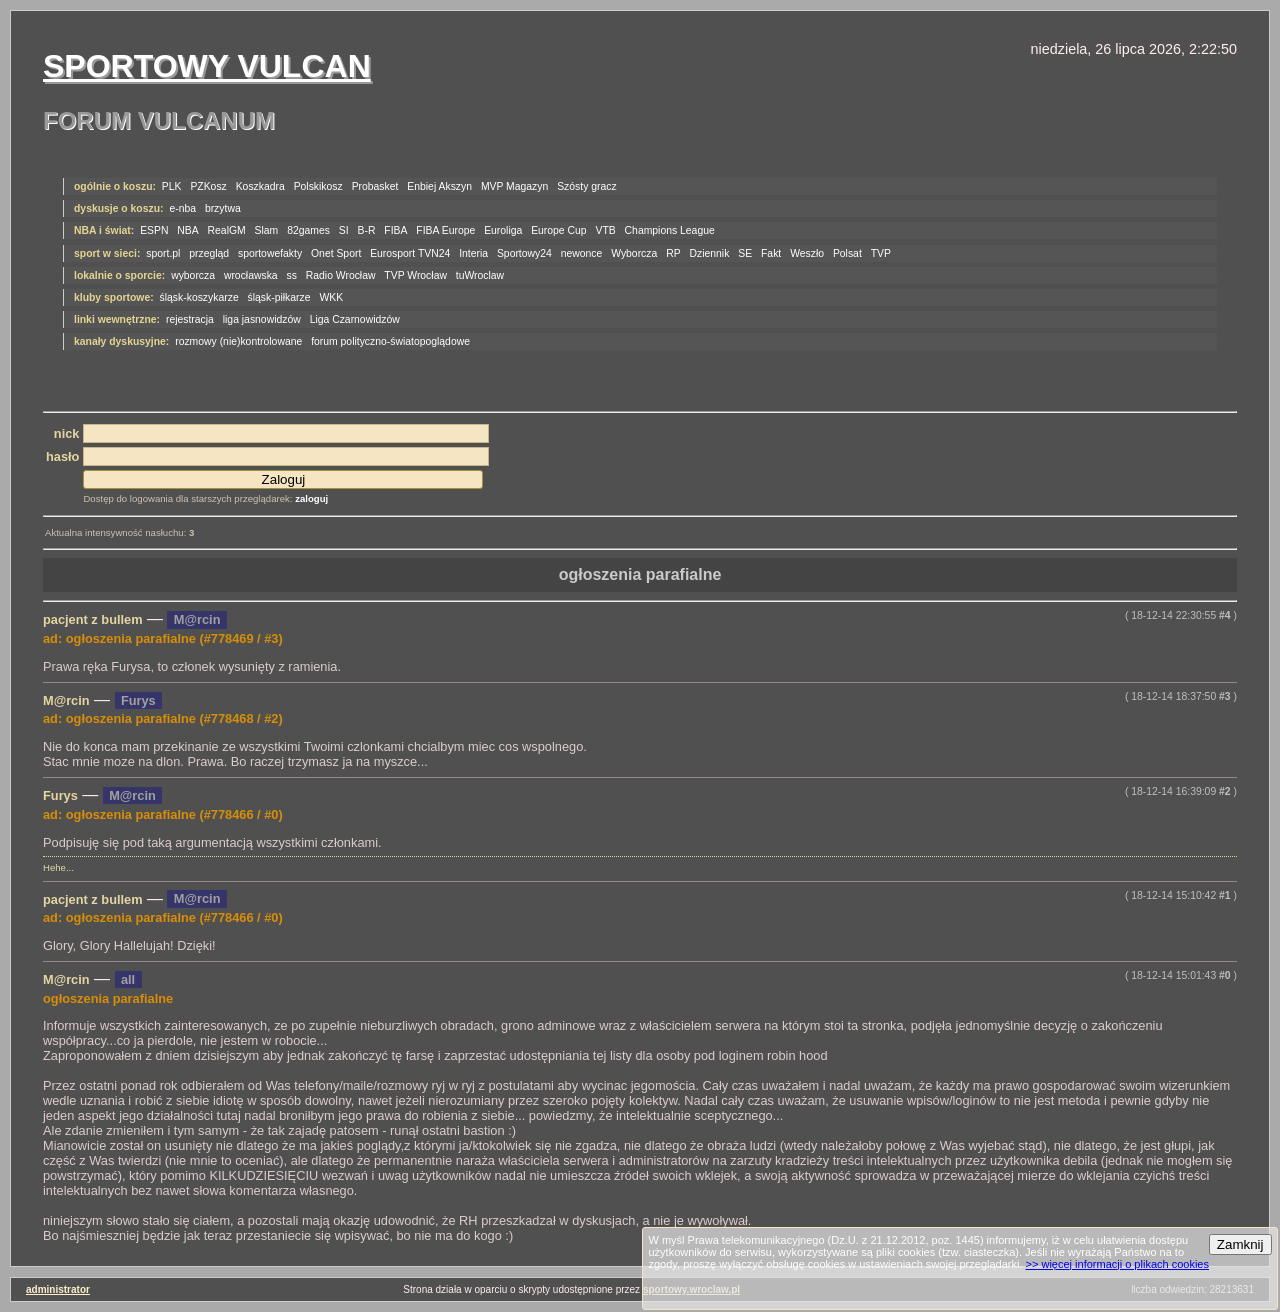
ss (292, 275)
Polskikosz (318, 186)
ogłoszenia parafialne (640, 574)
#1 (1225, 895)
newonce (582, 253)
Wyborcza (634, 253)
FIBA (395, 230)
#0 (1225, 975)
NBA (187, 230)
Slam (267, 230)
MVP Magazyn (514, 186)
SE (745, 253)
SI (344, 230)
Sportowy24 (524, 253)
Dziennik (710, 253)
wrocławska (251, 275)
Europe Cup (558, 230)
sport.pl (163, 253)
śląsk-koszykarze (199, 297)
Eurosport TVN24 (410, 253)
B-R (367, 230)
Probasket (375, 186)
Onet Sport (336, 253)
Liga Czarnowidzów (355, 319)
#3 (1225, 696)
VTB (606, 230)
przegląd (209, 253)
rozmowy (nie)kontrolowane (238, 341)
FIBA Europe (445, 230)
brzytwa (223, 208)
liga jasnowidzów (262, 319)
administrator (58, 1289)
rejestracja (190, 319)
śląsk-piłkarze (279, 297)
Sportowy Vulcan (207, 66)
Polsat (847, 253)
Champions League (670, 230)
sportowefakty (270, 253)
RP (673, 253)
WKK (331, 297)
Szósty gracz (586, 186)
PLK (172, 186)
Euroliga (503, 230)
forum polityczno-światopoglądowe (390, 341)
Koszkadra (260, 186)
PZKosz (208, 186)
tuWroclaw (480, 275)
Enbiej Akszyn (439, 186)
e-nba (182, 208)
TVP (881, 253)
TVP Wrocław (415, 275)
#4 (1225, 615)
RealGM (227, 230)
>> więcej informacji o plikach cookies (1117, 1264)
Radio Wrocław (341, 275)
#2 (1225, 791)
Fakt (771, 253)
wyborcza (193, 275)
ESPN (154, 230)
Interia (473, 253)
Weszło (807, 253)
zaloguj (311, 498)
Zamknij (1240, 1244)
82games (308, 230)
